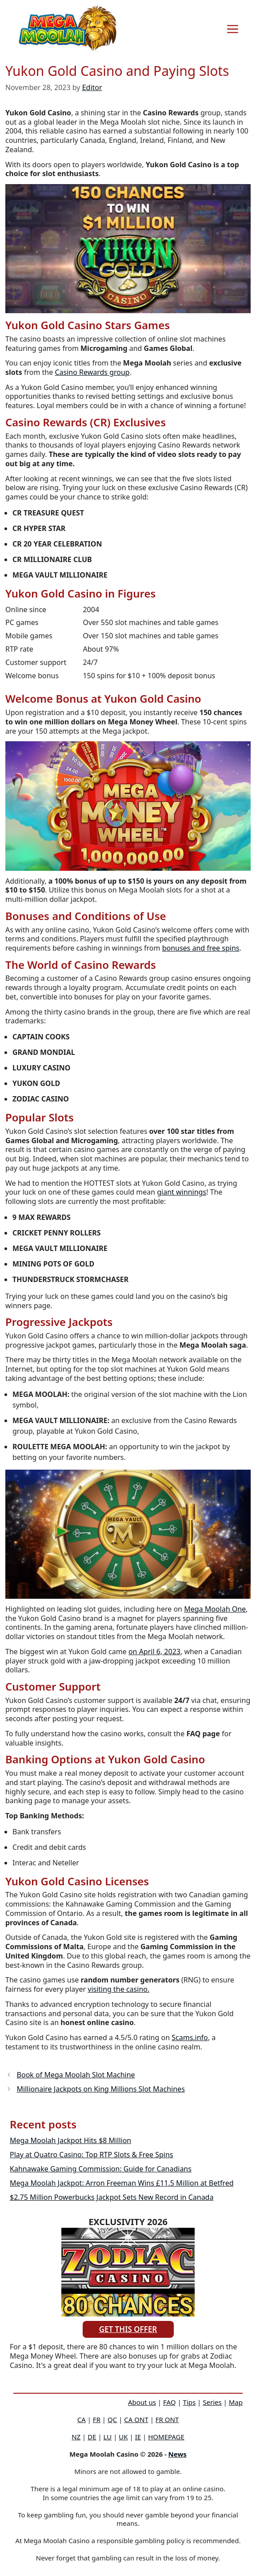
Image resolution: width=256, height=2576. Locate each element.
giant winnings (181, 1192)
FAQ (169, 2402)
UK (123, 2436)
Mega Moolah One (215, 1609)
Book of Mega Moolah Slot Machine (76, 2075)
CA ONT (136, 2419)
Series (212, 2402)
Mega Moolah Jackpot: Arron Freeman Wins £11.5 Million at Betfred (122, 2183)
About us (142, 2402)
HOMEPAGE (166, 2436)
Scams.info (190, 2037)
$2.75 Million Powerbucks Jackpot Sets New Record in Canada (111, 2197)
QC (112, 2419)
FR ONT (167, 2419)
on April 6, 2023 (154, 1651)
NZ (76, 2436)
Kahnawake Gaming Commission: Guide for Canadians (101, 2169)
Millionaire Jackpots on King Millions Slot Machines (101, 2089)
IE (138, 2436)
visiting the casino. (118, 1989)
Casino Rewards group (92, 372)
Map (236, 2402)
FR (96, 2419)
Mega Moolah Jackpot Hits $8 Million (70, 2140)
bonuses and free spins (201, 948)
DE (92, 2436)
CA (81, 2419)
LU (108, 2436)
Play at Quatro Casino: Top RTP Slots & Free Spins (91, 2154)
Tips (189, 2402)
